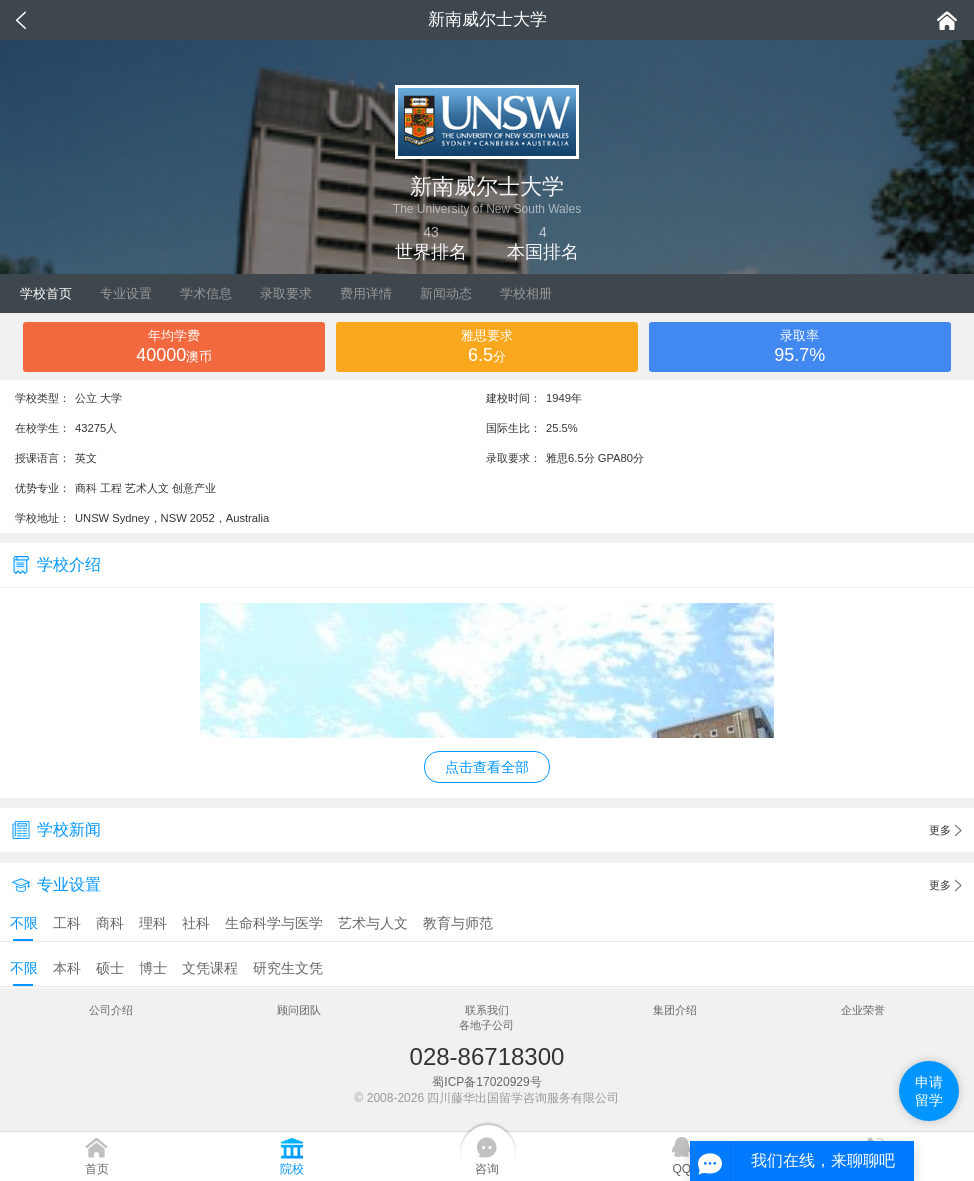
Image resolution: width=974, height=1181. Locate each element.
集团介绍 (675, 1010)
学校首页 (46, 293)
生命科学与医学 (274, 923)
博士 (153, 968)
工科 (67, 923)
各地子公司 (486, 1025)
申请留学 (929, 1091)
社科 (196, 923)
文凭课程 (210, 968)
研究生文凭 (288, 968)
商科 (110, 923)
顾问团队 (299, 1010)
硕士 (110, 968)
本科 (67, 968)
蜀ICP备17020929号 (486, 1082)
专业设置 (126, 293)
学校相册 (526, 293)
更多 (945, 831)
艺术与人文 (373, 923)
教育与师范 (458, 923)
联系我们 (487, 1010)
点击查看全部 (487, 767)
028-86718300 (487, 1056)
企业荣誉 (863, 1010)
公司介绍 (111, 1010)
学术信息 (206, 293)
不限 (24, 923)
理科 (153, 923)
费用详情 (366, 293)
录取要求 (286, 293)
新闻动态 (446, 293)
